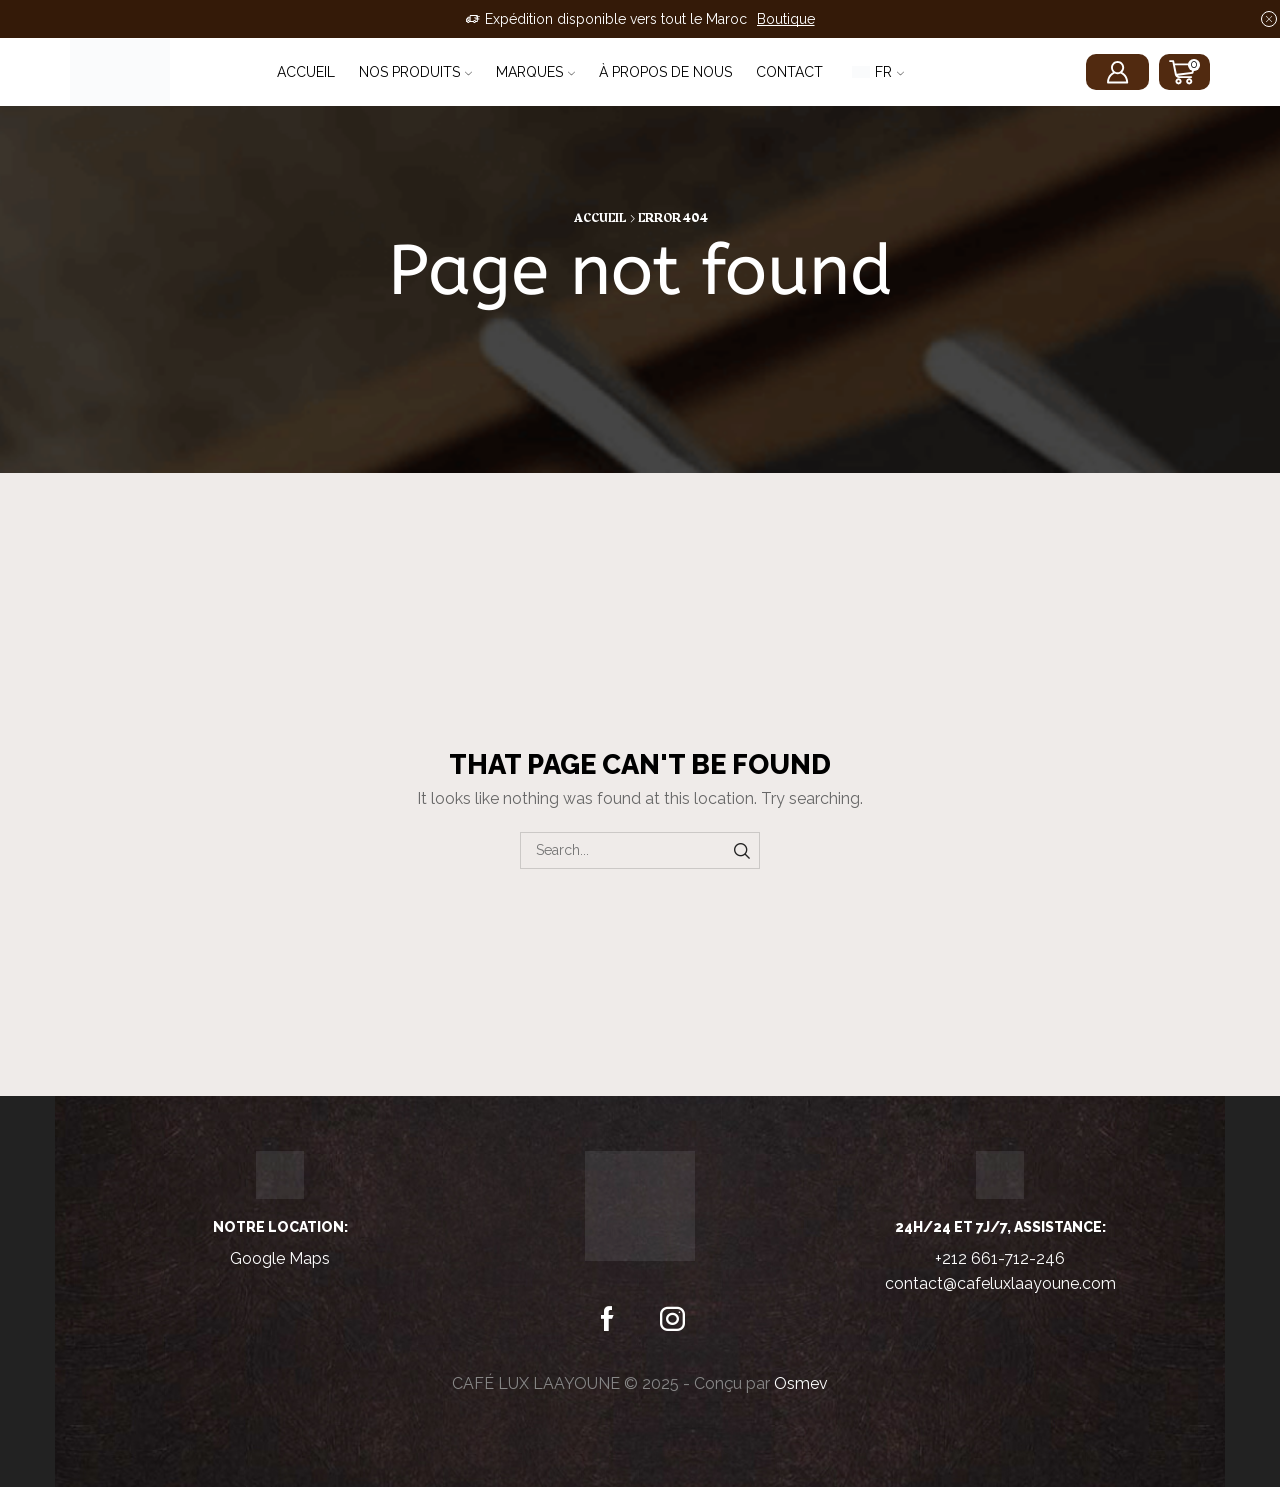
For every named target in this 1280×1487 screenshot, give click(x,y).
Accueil (306, 72)
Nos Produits (415, 72)
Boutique (786, 19)
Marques (535, 72)
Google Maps (280, 1258)
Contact (789, 72)
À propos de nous (665, 72)
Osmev (801, 1383)
